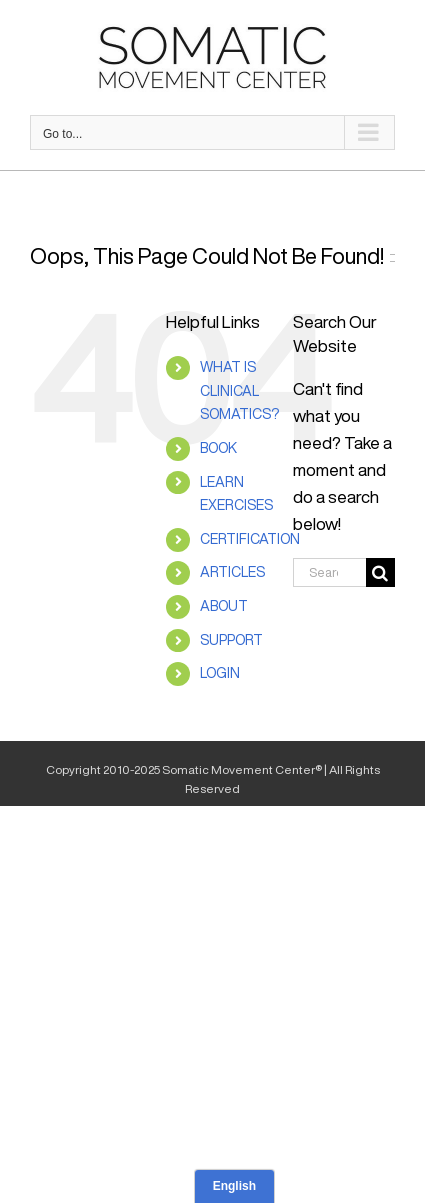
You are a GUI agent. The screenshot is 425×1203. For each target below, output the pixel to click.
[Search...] (329, 572)
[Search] (380, 572)
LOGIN (220, 673)
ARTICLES (232, 572)
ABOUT (224, 606)
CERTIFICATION (250, 539)
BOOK (218, 448)
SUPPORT (231, 640)
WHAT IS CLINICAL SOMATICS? (239, 391)
